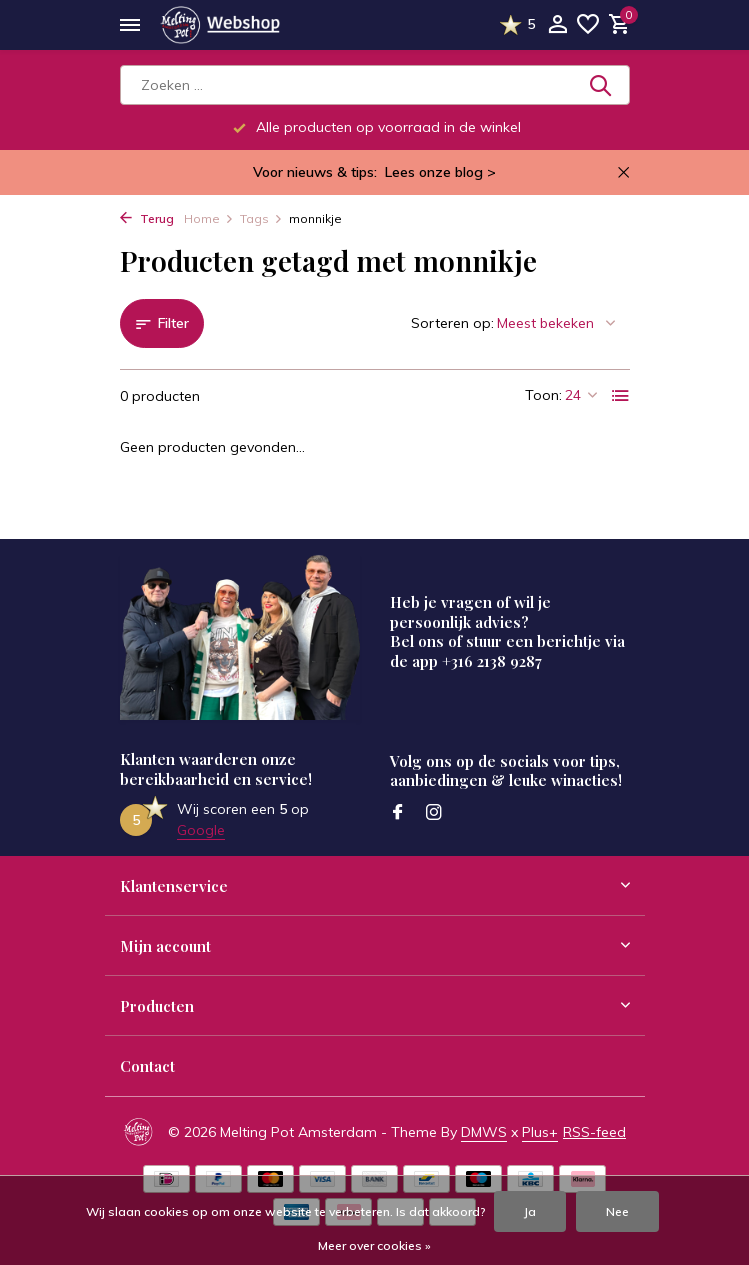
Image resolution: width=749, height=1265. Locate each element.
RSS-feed (594, 1132)
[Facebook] (398, 813)
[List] (621, 396)
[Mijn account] (557, 25)
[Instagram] (434, 813)
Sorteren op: (452, 323)
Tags (261, 218)
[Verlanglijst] (588, 25)
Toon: (543, 395)
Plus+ (540, 1132)
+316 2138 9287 (492, 661)
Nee (617, 1211)
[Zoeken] (375, 85)
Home (209, 218)
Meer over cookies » (374, 1245)
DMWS (484, 1132)
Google (201, 830)
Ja (530, 1211)
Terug (147, 218)
